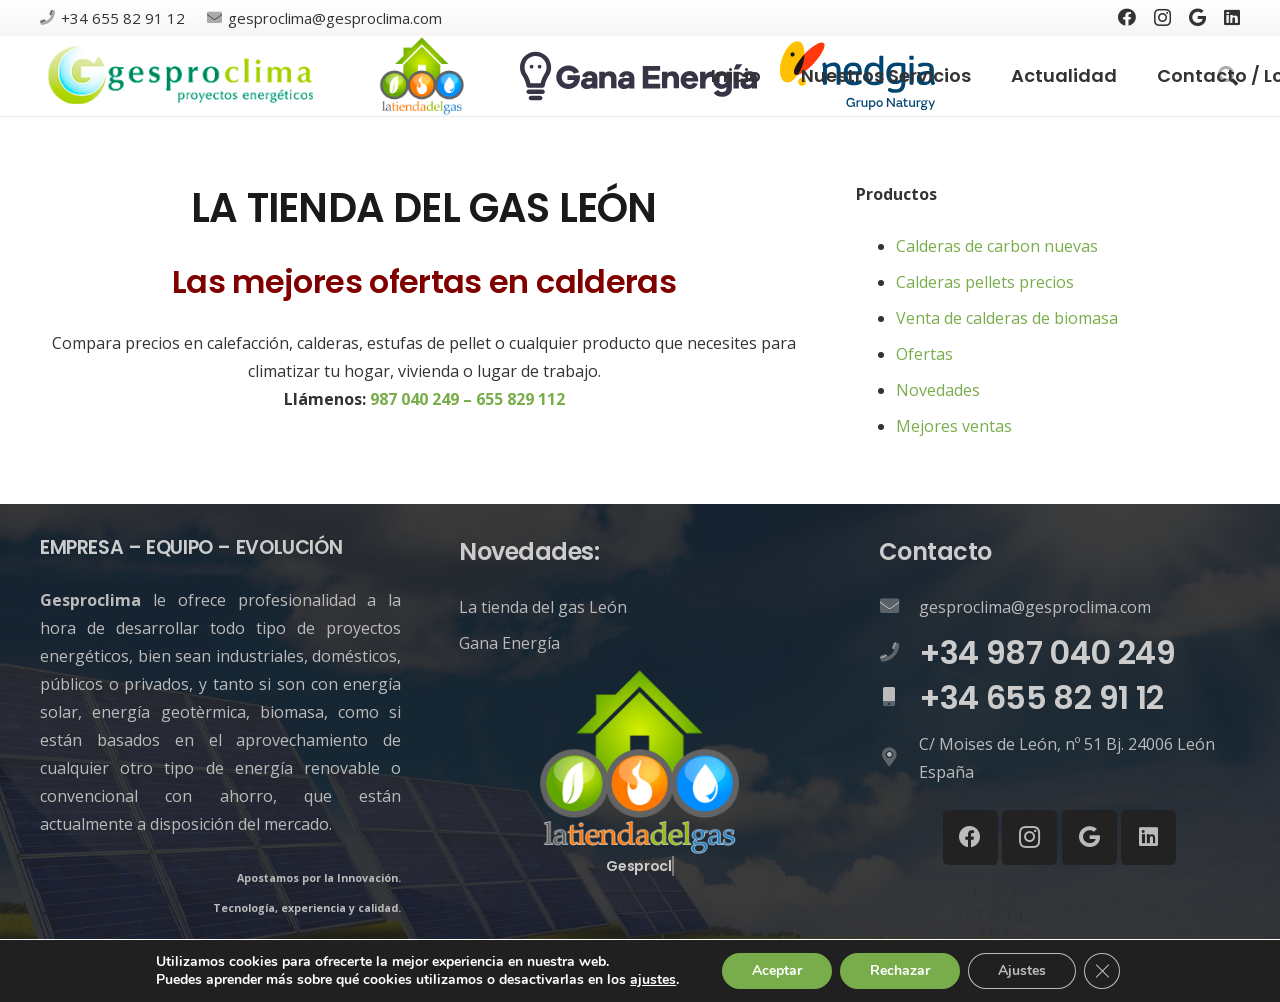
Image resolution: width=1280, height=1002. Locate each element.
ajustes (653, 980)
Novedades (938, 390)
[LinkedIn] (1232, 17)
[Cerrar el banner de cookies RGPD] (1102, 971)
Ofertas (924, 354)
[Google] (1197, 17)
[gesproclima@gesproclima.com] (899, 607)
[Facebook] (1127, 17)
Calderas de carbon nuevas (997, 246)
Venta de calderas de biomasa (1007, 318)
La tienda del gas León (543, 607)
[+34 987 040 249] (899, 653)
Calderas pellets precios (985, 282)
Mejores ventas (954, 426)
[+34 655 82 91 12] (899, 698)
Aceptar (777, 970)
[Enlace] (181, 76)
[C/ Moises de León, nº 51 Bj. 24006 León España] (899, 758)
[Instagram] (1162, 18)
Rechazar (900, 970)
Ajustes (1022, 970)
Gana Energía (509, 643)
